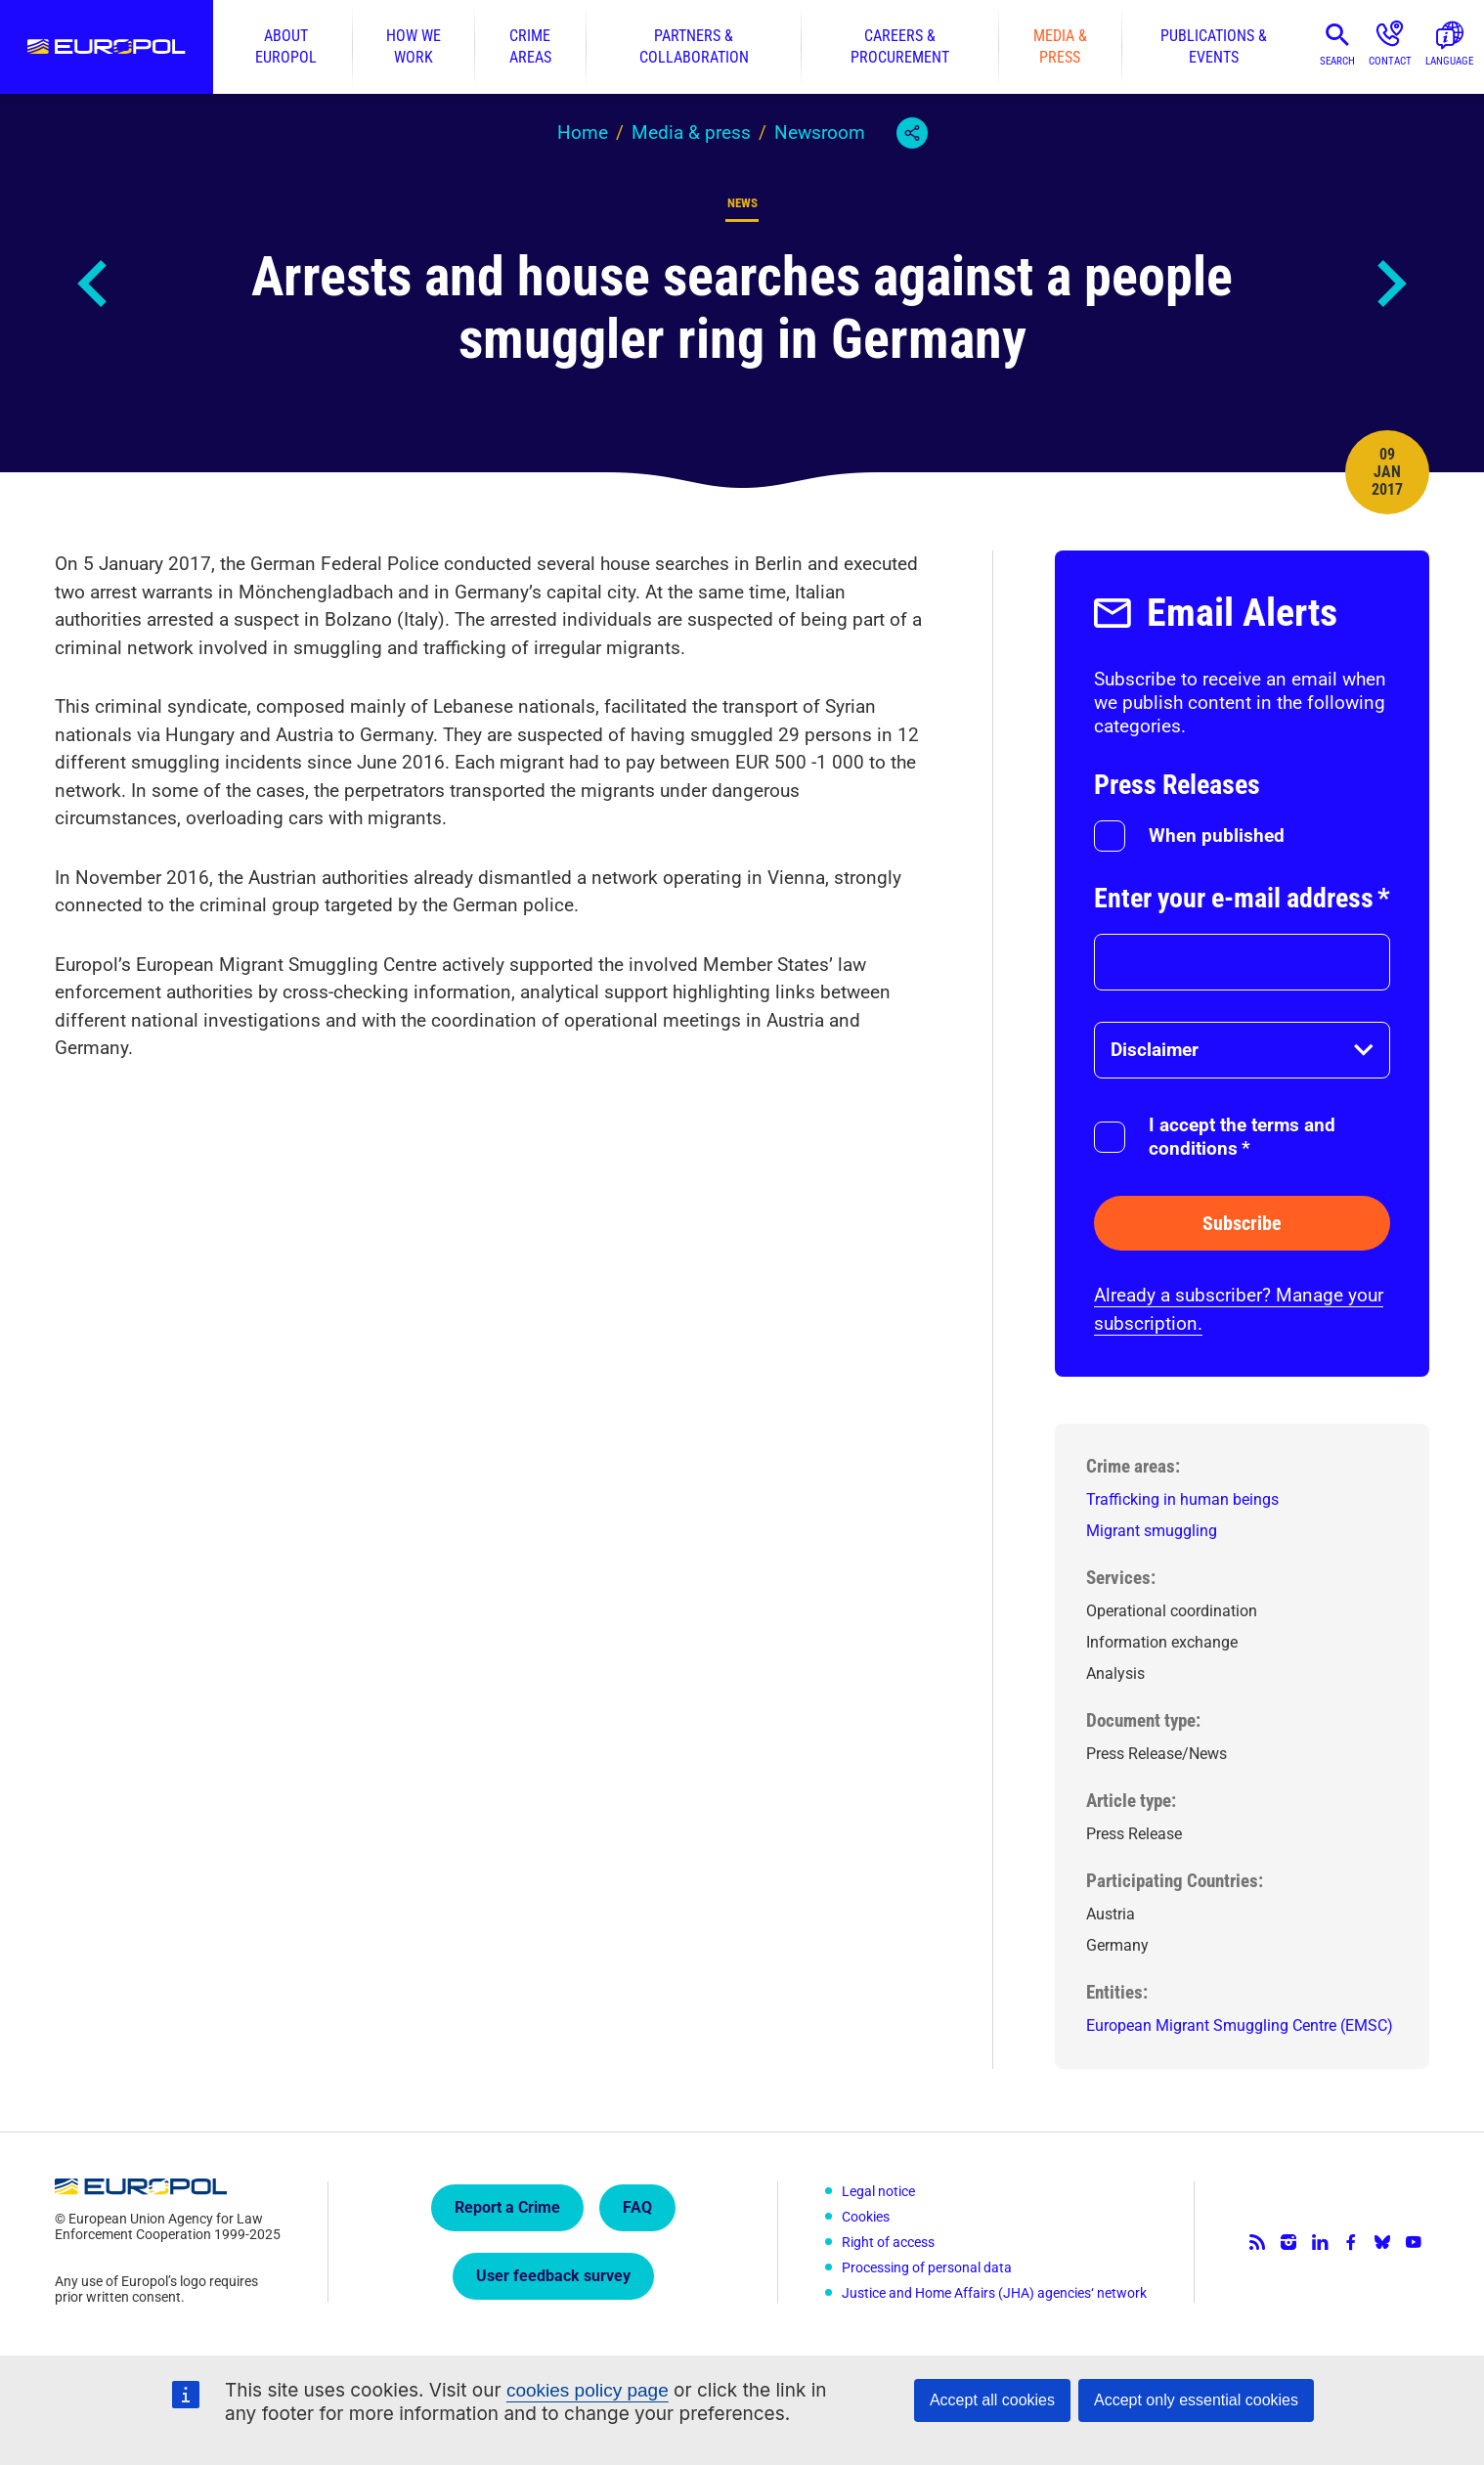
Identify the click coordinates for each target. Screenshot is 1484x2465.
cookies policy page (587, 2390)
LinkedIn (1319, 2242)
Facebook (1351, 2242)
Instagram (1288, 2242)
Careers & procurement (900, 46)
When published (1217, 835)
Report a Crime (507, 2207)
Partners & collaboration (694, 46)
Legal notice (878, 2191)
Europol (106, 47)
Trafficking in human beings (1182, 1499)
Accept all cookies (992, 2400)
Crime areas (530, 46)
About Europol (286, 46)
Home (582, 132)
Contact (1390, 61)
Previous (94, 283)
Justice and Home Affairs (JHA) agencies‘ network (994, 2293)
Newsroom (819, 132)
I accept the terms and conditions (1242, 1137)
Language (1449, 61)
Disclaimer (1155, 1049)
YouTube (1413, 2242)
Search (1337, 61)
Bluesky (1382, 2242)
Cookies (866, 2216)
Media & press (1060, 46)
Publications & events (1213, 46)
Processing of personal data (927, 2267)
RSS (1257, 2242)
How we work (413, 46)
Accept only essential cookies (1196, 2400)
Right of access (888, 2242)
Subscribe (1242, 1223)
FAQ (637, 2207)
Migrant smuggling (1151, 1530)
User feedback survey (553, 2276)
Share (912, 133)
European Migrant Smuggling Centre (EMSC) (1239, 2025)
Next (1390, 283)
